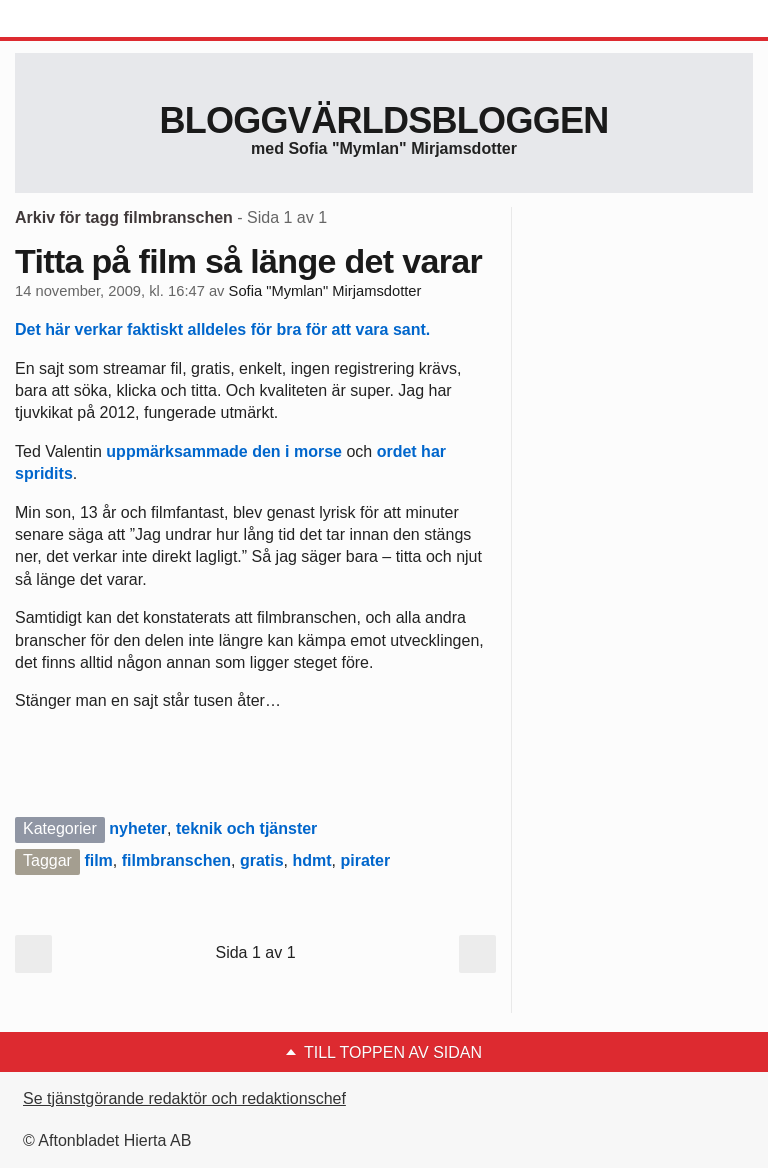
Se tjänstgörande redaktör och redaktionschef (184, 1098)
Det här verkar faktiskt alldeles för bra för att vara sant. (222, 329)
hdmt (311, 860)
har (433, 451)
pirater (365, 860)
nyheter (138, 828)
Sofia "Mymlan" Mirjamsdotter (325, 291)
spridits (44, 473)
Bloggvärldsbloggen (383, 120)
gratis (262, 860)
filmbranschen (176, 860)
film (98, 860)
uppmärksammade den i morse (224, 451)
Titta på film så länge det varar (248, 261)
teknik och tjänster (246, 828)
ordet (397, 451)
